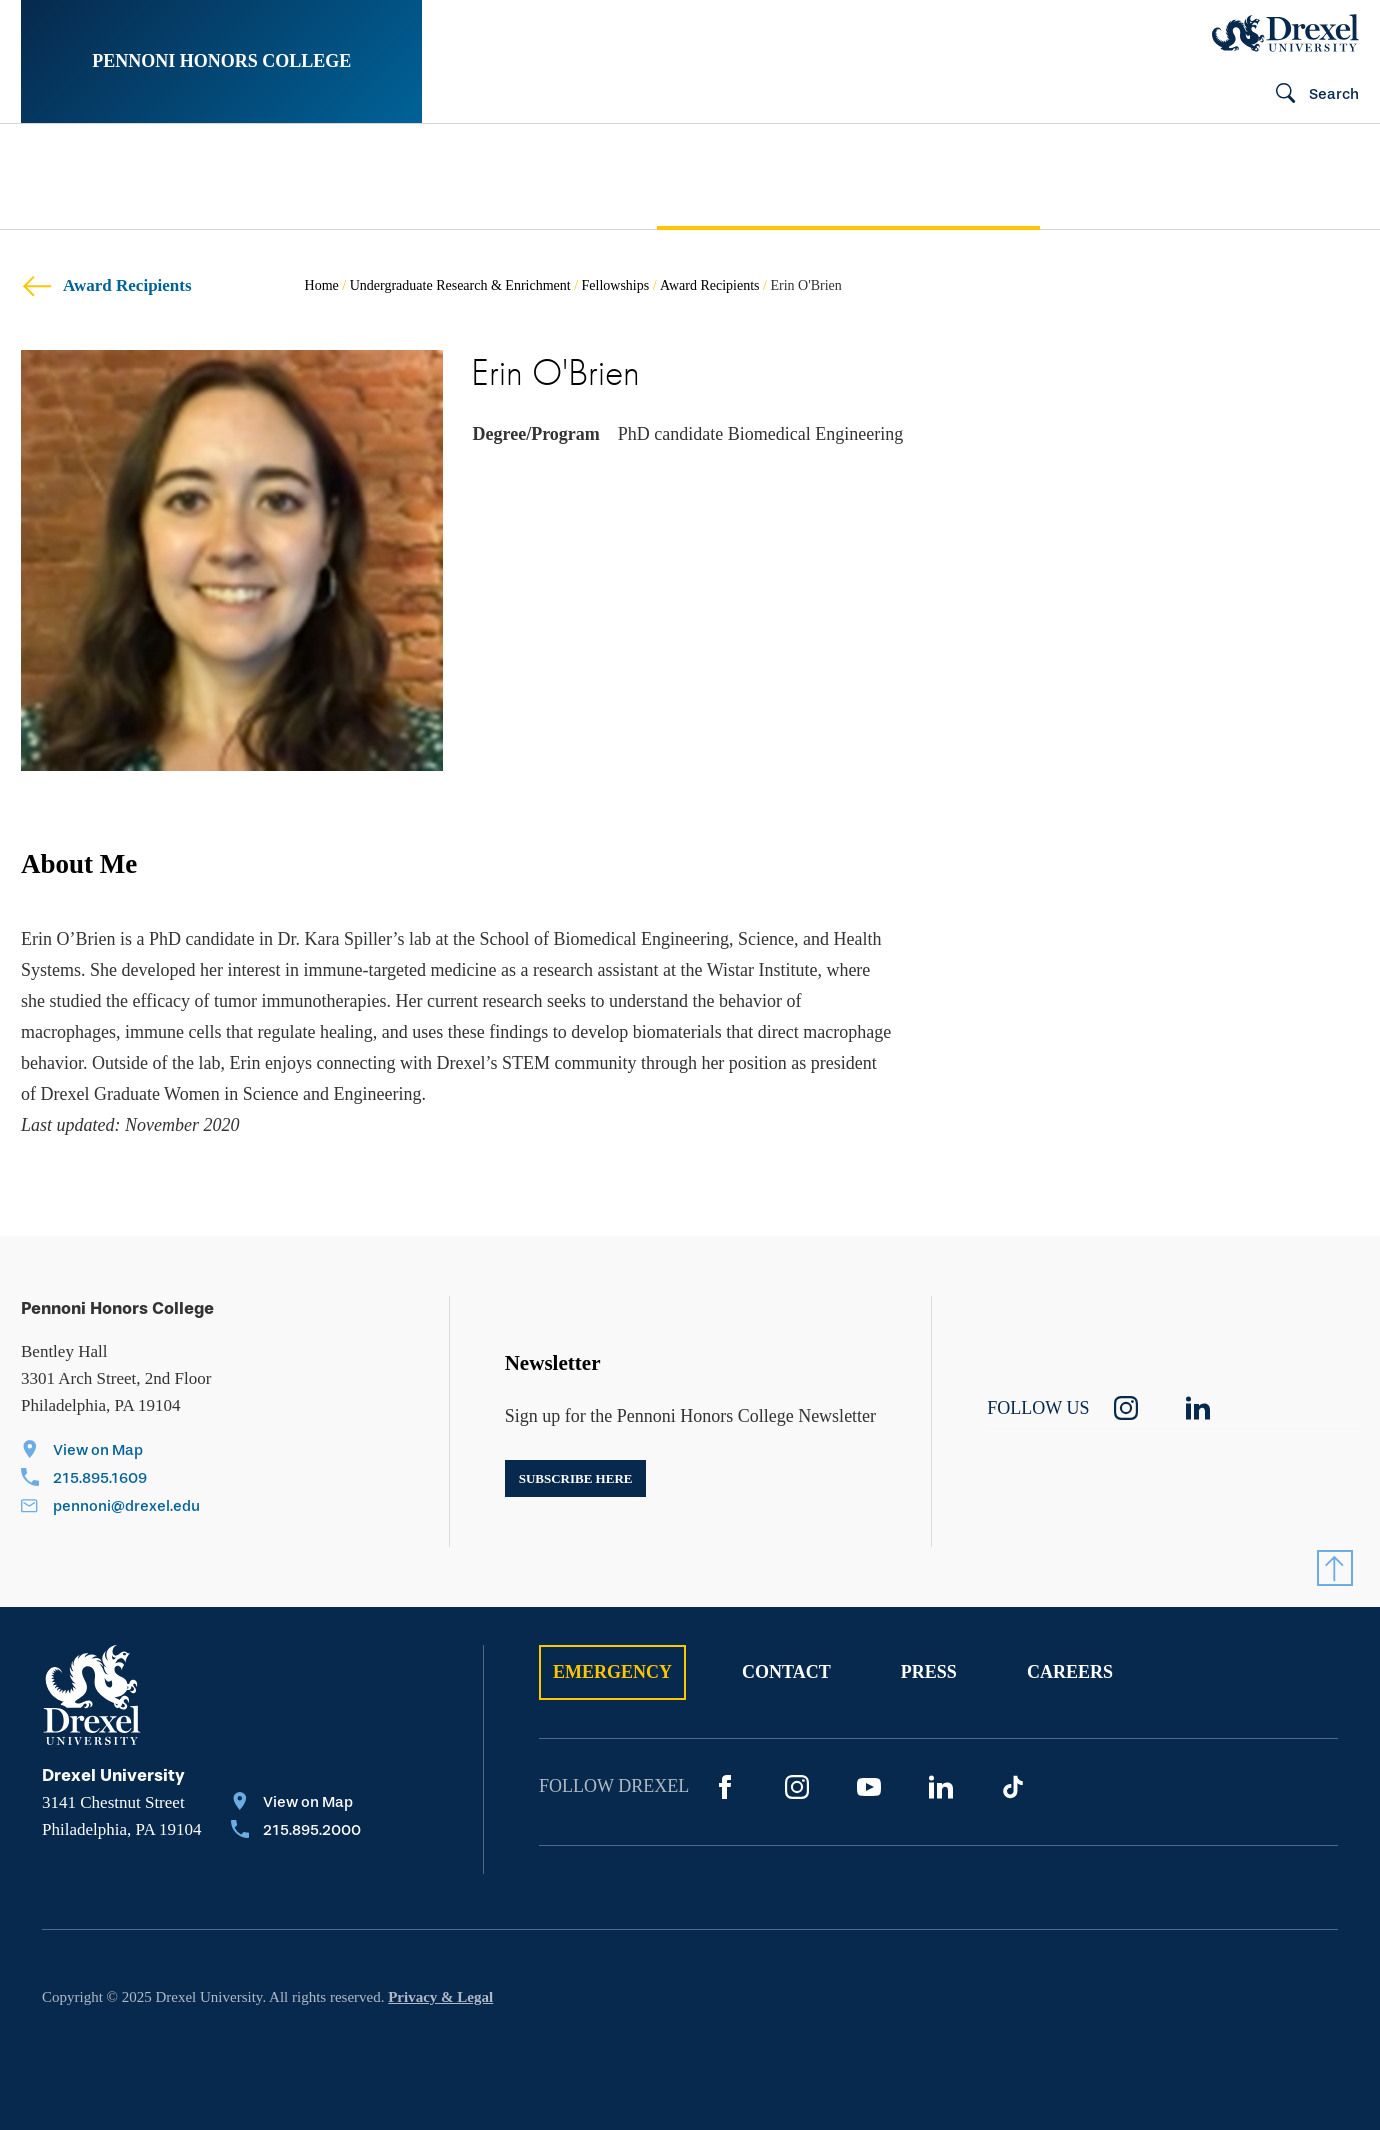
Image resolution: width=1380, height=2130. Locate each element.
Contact (786, 1672)
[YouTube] (869, 1787)
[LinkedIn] (941, 1787)
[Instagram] (797, 1787)
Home (322, 285)
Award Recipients (106, 285)
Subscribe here (576, 1478)
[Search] (1309, 95)
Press (929, 1672)
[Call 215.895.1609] (110, 1480)
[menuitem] (101, 177)
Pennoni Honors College (221, 61)
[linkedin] (1198, 1408)
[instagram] (1126, 1408)
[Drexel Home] (1285, 33)
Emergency (612, 1672)
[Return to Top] (1335, 1568)
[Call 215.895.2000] (296, 1832)
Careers (1070, 1672)
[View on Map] (110, 1452)
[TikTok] (1013, 1787)
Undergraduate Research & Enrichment (460, 285)
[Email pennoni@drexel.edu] (110, 1508)
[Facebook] (725, 1787)
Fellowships (616, 285)
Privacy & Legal (440, 1997)
